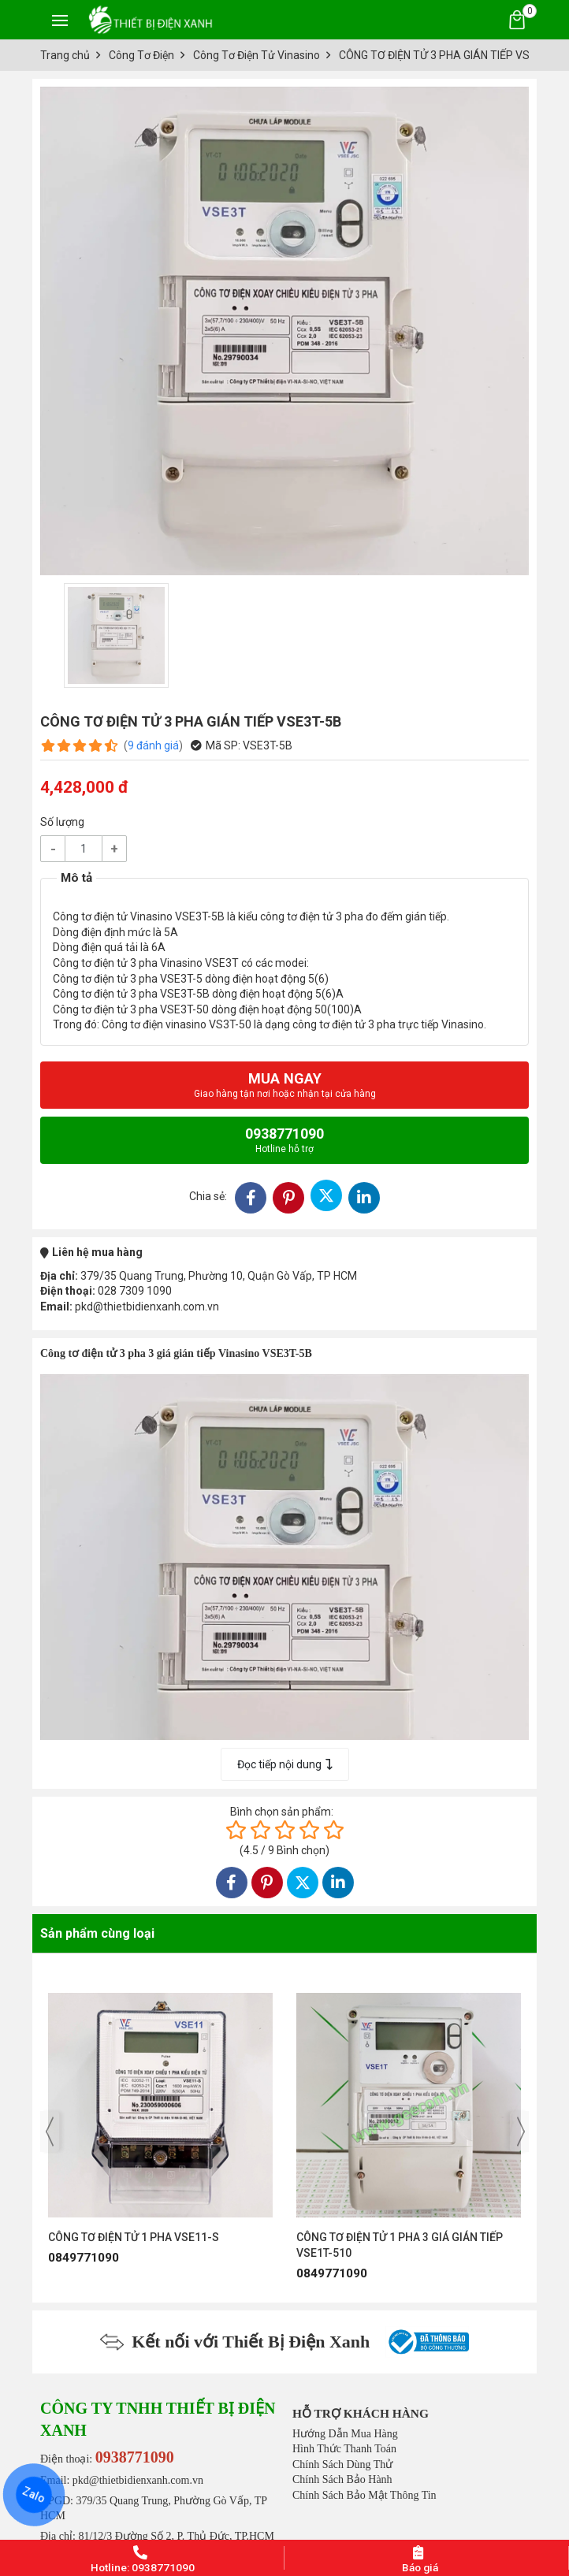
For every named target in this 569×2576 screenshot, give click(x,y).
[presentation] (49, 2131)
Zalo (33, 2495)
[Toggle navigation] (60, 19)
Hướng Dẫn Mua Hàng (345, 2434)
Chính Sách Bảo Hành (342, 2479)
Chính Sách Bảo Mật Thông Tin (364, 2495)
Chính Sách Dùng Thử (342, 2464)
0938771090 (284, 1139)
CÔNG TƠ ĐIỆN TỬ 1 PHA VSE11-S (133, 2237)
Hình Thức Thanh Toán (344, 2449)
